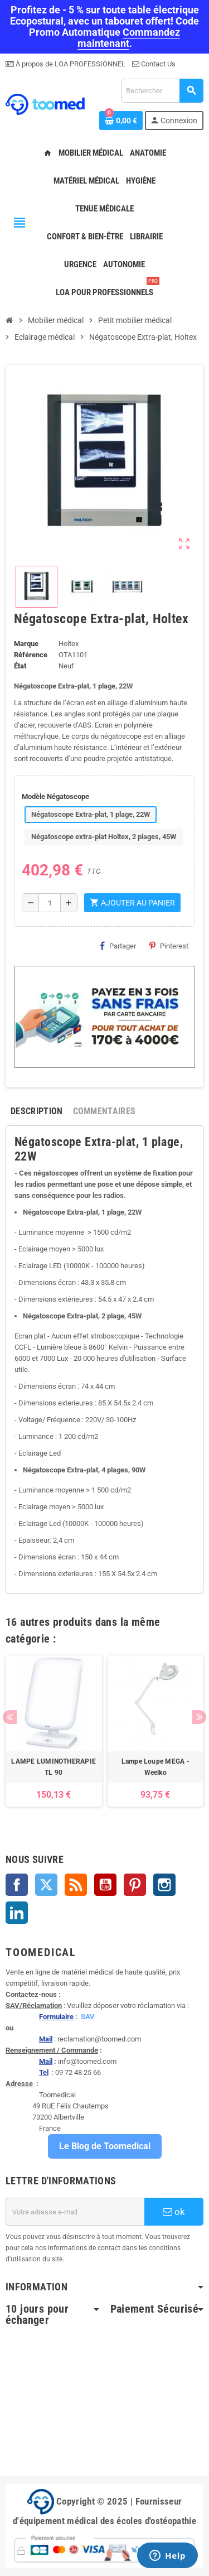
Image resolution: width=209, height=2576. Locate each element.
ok (174, 2211)
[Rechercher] (162, 91)
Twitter (46, 1885)
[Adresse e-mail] (75, 2212)
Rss (76, 1885)
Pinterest (168, 945)
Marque (26, 643)
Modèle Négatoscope (55, 796)
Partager (118, 945)
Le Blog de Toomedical (104, 2146)
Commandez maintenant (129, 37)
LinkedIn (17, 1912)
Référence (30, 655)
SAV (88, 2016)
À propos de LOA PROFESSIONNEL (69, 64)
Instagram (164, 1885)
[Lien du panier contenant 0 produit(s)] (121, 120)
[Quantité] (49, 903)
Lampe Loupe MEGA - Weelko (155, 1767)
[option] (54, 1731)
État (20, 666)
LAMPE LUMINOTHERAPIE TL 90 (53, 1767)
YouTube (105, 1885)
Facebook (17, 1885)
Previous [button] (10, 1717)
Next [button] (199, 1717)
